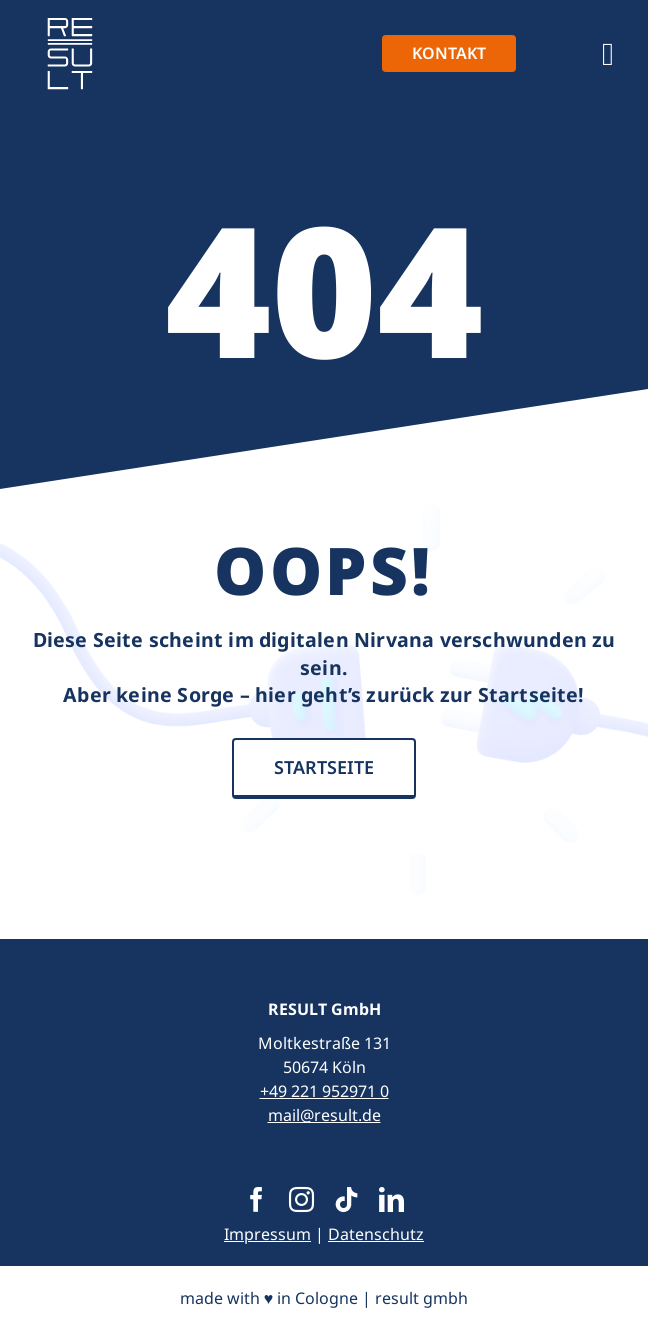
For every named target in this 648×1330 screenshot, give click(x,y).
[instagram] (301, 1199)
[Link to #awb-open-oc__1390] (608, 54)
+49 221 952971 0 (324, 1091)
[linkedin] (391, 1199)
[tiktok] (346, 1199)
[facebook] (256, 1199)
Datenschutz (376, 1234)
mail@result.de (324, 1115)
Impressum (267, 1234)
